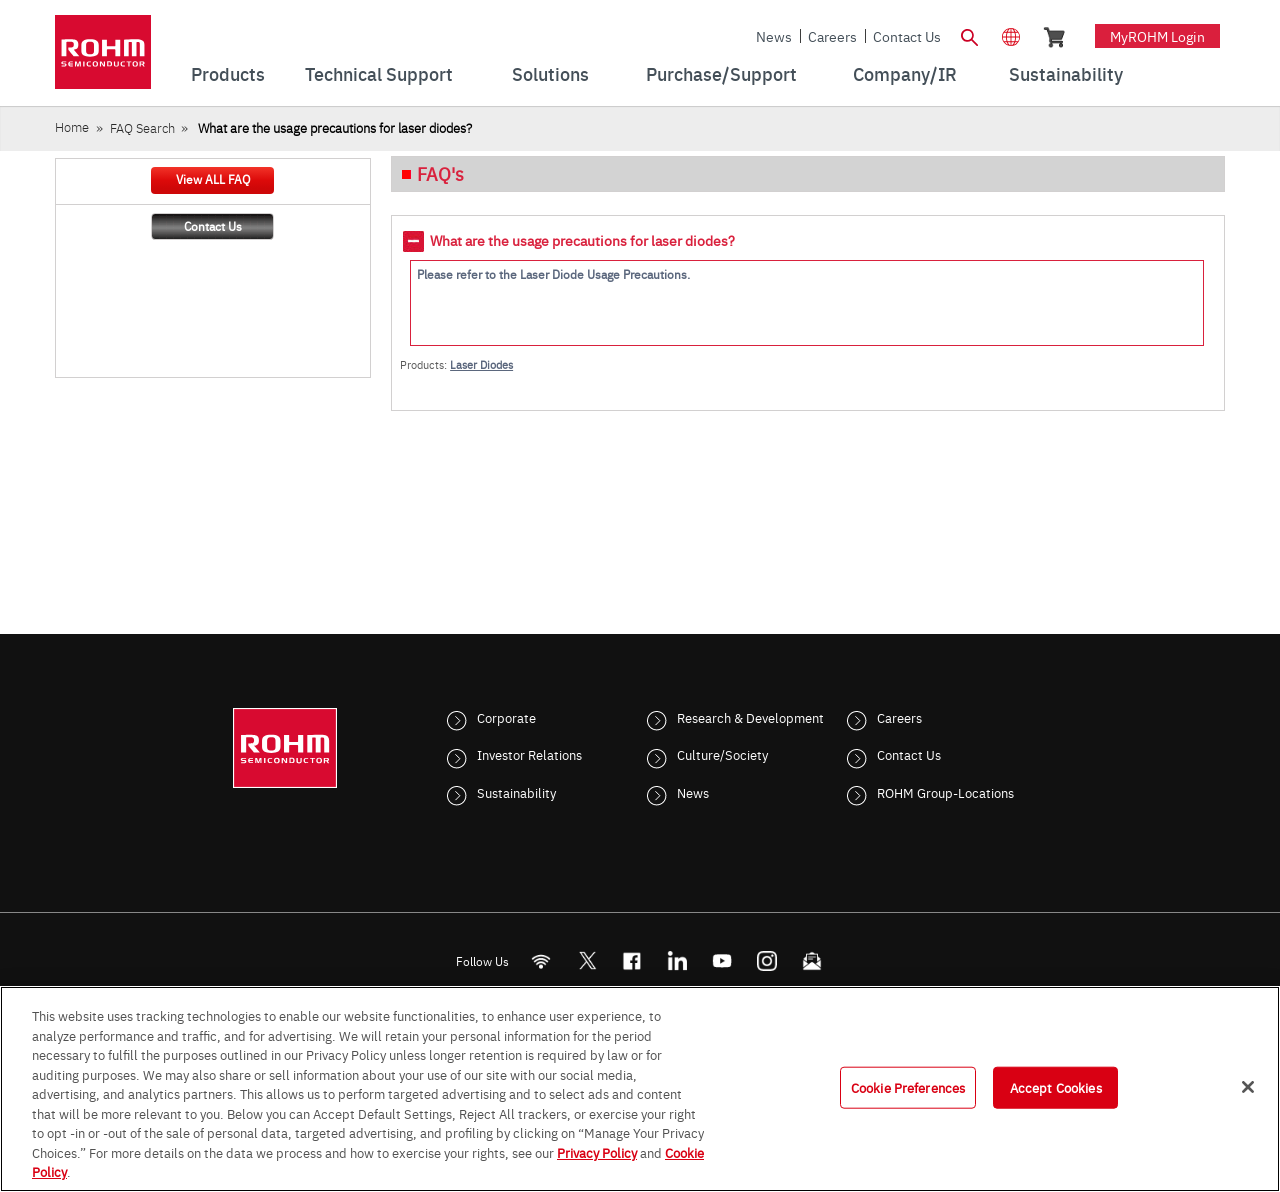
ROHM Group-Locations (945, 792)
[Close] (1248, 1087)
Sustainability (516, 792)
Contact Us (907, 36)
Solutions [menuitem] (550, 73)
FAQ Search (142, 127)
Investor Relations (529, 754)
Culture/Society (722, 754)
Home (72, 126)
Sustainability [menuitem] (1066, 73)
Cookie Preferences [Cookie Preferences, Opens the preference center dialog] (908, 1087)
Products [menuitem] (228, 73)
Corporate (506, 717)
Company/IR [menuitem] (905, 73)
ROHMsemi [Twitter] (587, 960)
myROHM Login (1157, 36)
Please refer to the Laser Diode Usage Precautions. (553, 274)
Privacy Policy (597, 1152)
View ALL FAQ (213, 179)
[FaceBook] (632, 960)
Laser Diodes (481, 364)
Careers (832, 36)
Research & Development (750, 717)
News (774, 36)
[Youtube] (722, 960)
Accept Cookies (1056, 1087)
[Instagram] (767, 960)
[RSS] (541, 960)
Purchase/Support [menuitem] (721, 73)
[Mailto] (812, 960)
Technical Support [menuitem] (379, 73)
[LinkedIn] (677, 960)
